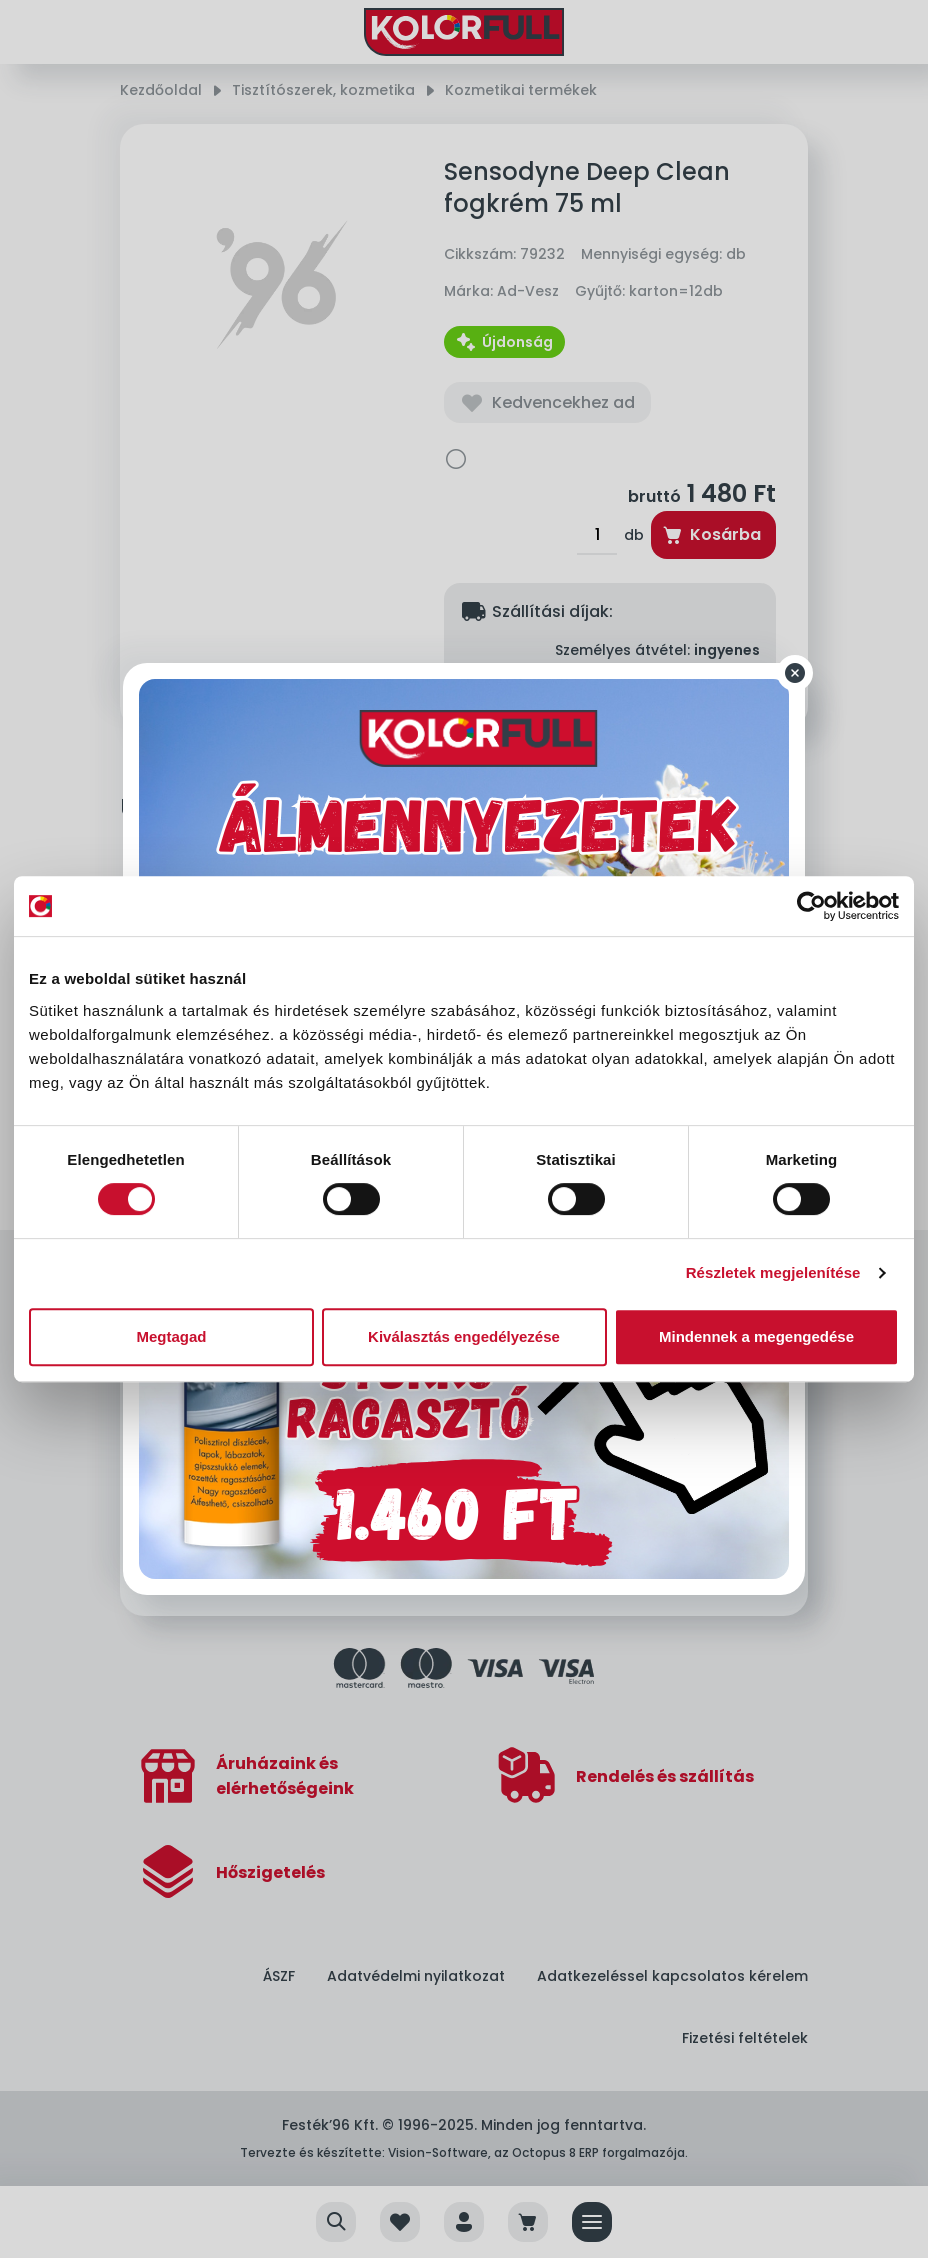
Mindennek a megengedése (756, 1336)
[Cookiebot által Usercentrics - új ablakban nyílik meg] (811, 906)
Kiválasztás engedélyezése (464, 1336)
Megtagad (171, 1336)
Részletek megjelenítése (773, 1272)
